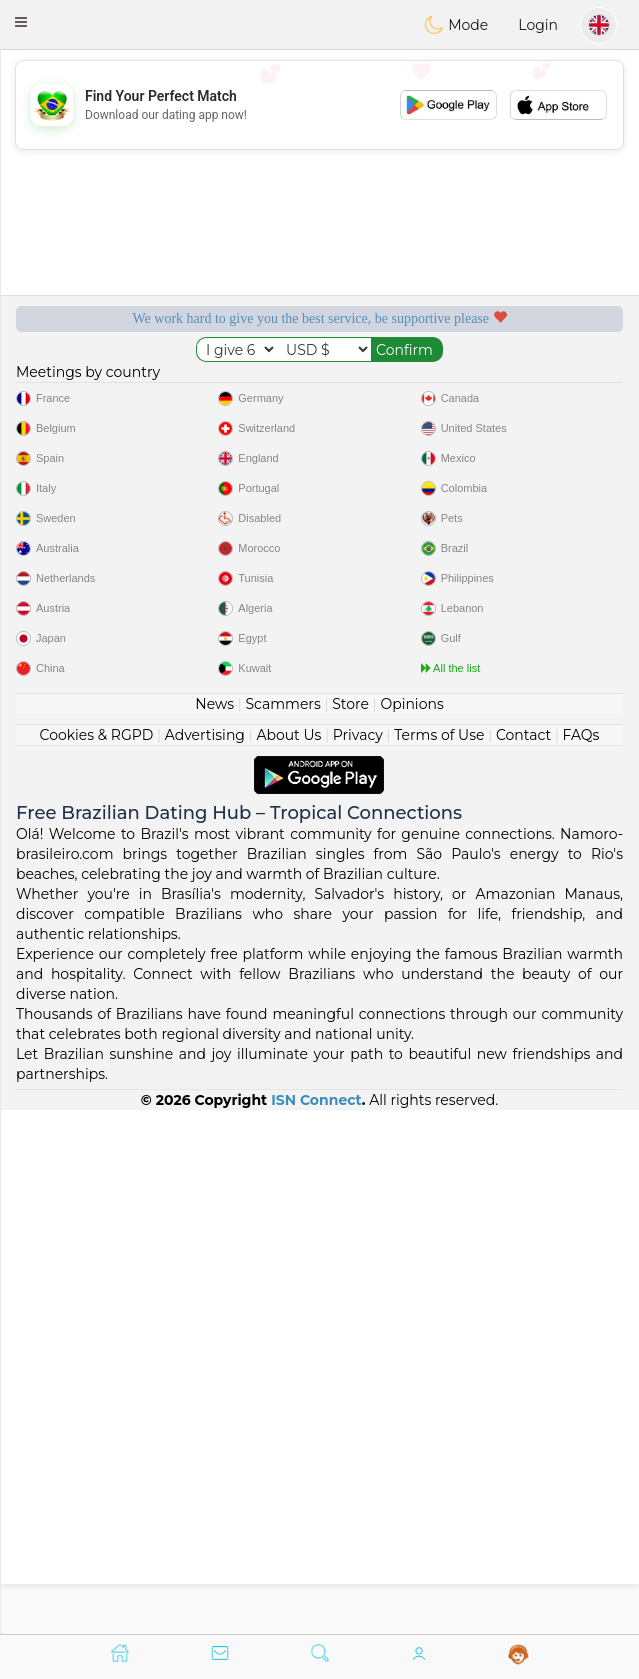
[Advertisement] (319, 105)
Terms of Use (439, 1258)
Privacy (358, 1258)
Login (538, 25)
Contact (523, 1258)
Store (350, 1227)
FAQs (581, 1258)
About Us (288, 1258)
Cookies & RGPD (97, 1258)
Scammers (282, 1227)
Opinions (411, 1227)
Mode (456, 25)
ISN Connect (316, 1623)
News (214, 1227)
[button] (21, 22)
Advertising (205, 1258)
